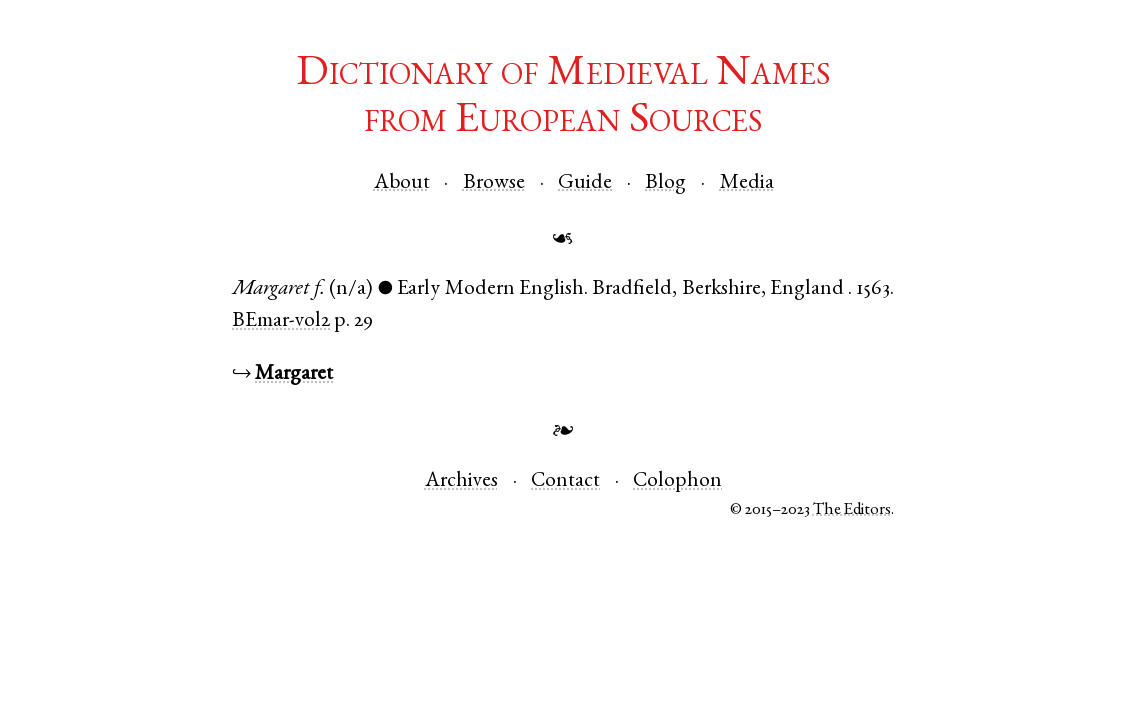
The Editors (852, 510)
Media (747, 183)
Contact (565, 481)
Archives (461, 481)
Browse (494, 183)
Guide (585, 183)
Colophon (677, 481)
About (402, 183)
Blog (665, 183)
